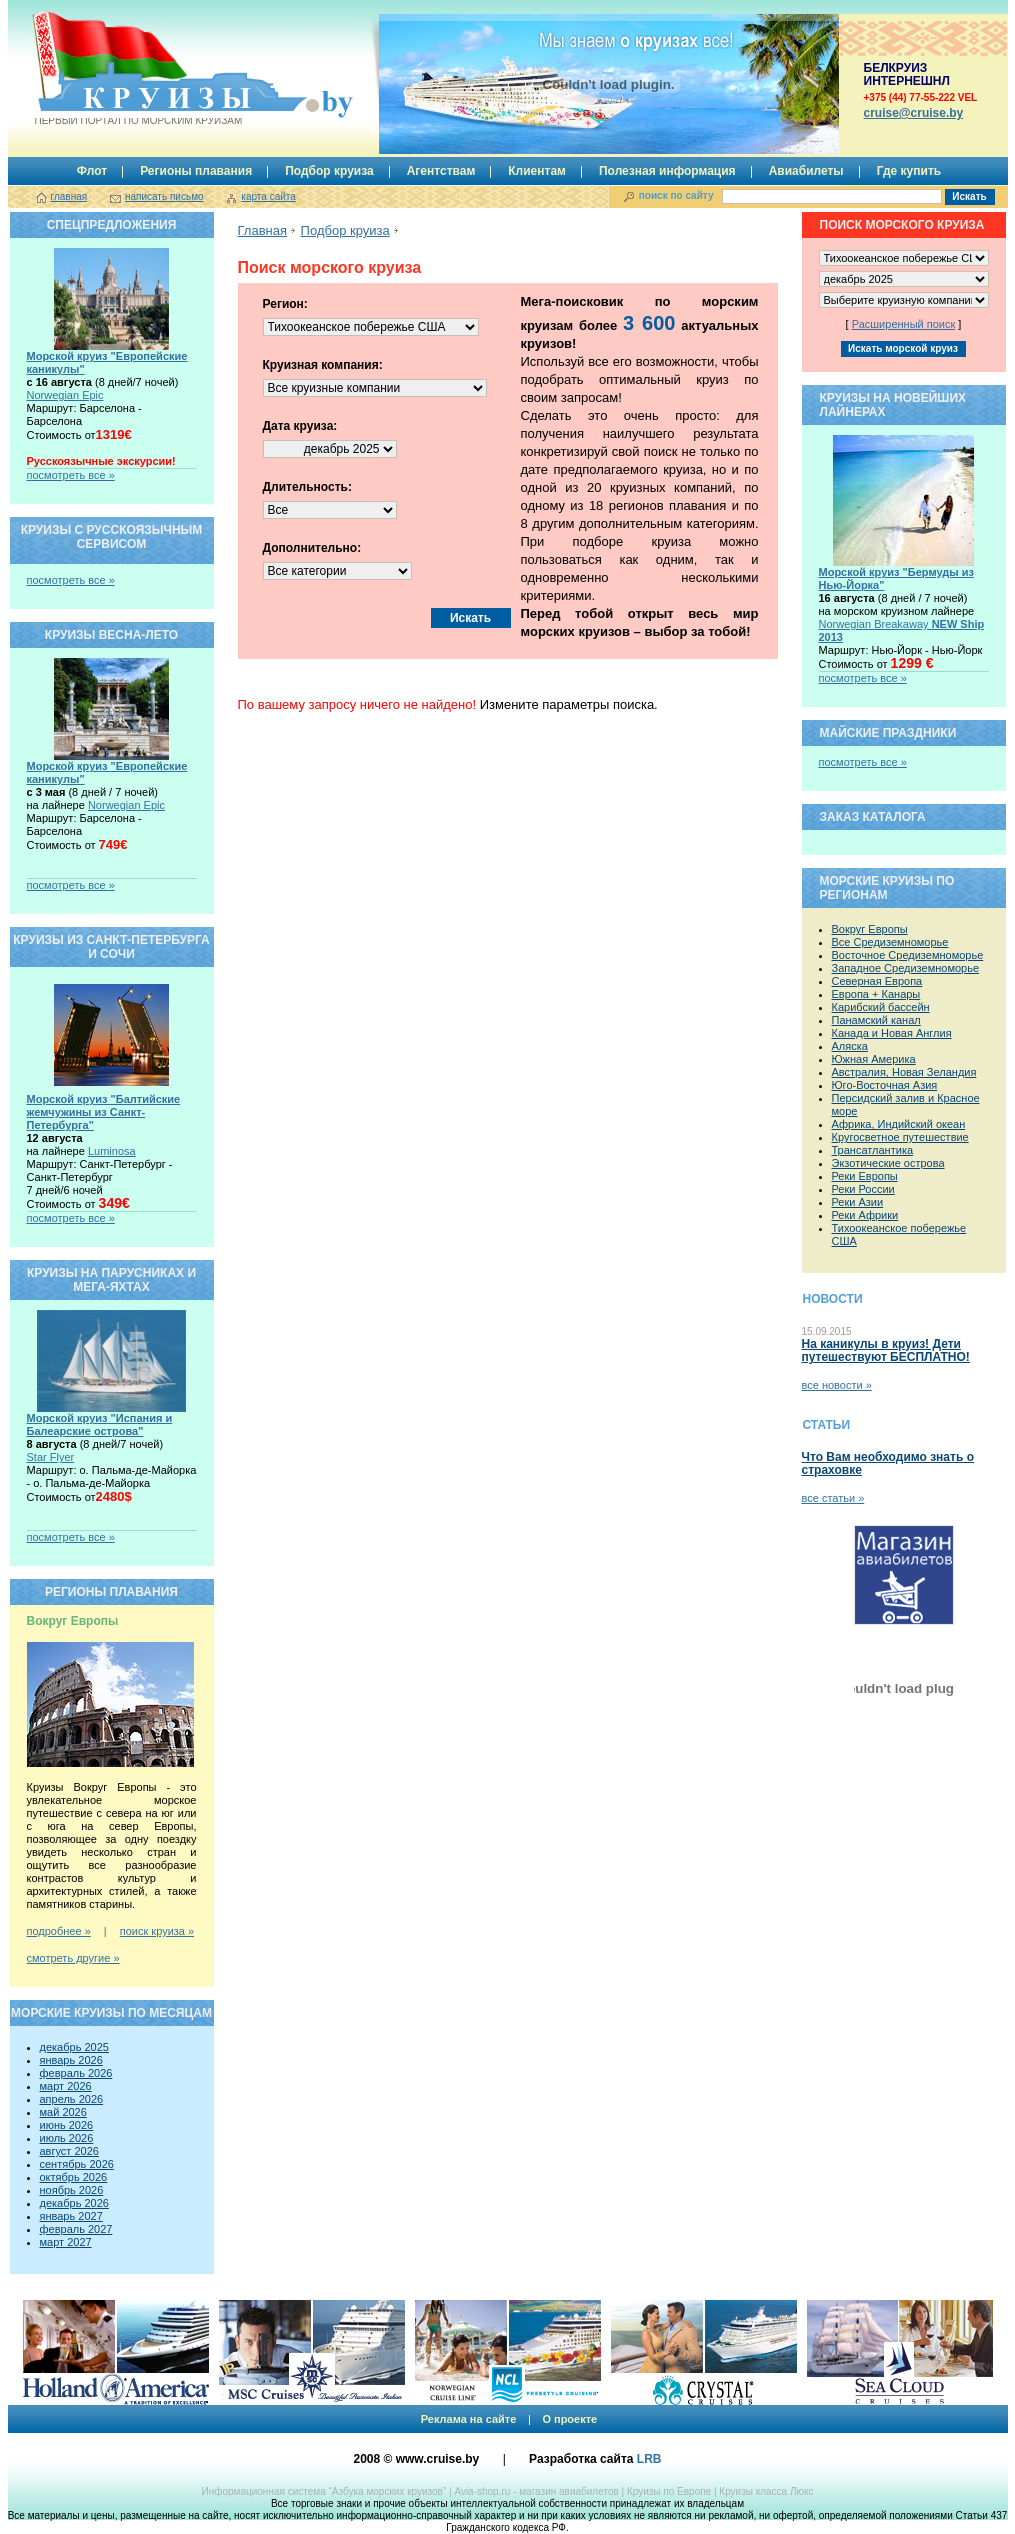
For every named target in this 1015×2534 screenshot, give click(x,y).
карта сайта (268, 196)
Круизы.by (137, 68)
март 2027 (66, 2242)
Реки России (863, 1189)
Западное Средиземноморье (906, 968)
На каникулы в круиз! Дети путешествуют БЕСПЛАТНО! (886, 1350)
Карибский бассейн (881, 1007)
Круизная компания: (323, 365)
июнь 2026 (67, 2125)
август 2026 (69, 2151)
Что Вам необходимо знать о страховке (888, 1463)
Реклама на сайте (469, 2419)
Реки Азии (858, 1202)
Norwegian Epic (65, 395)
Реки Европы (865, 1176)
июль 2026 (67, 2138)
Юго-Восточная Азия (885, 1085)
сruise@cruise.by (914, 113)
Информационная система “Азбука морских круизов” (323, 2491)
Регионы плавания (196, 171)
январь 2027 (71, 2216)
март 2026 (66, 2086)
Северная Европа (877, 981)
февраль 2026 (76, 2073)
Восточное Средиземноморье (908, 955)
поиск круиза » (157, 1931)
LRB (649, 2459)
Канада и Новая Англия (892, 1033)
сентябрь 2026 (77, 2164)
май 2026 (63, 2112)
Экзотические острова (888, 1163)
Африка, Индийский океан (899, 1124)
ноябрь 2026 (72, 2190)
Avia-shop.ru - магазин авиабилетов (536, 2491)
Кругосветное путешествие (900, 1137)
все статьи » (833, 1498)
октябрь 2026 (74, 2177)
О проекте (569, 2419)
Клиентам (537, 171)
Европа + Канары (876, 994)
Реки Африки (865, 1215)
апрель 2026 (72, 2099)
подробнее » (59, 1931)
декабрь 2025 (74, 2047)
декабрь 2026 (74, 2203)
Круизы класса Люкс (766, 2491)
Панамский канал (876, 1020)
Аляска (850, 1046)
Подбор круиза (329, 171)
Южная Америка (874, 1059)
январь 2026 (71, 2060)
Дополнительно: (312, 548)
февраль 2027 (76, 2229)
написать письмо (164, 196)
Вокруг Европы (870, 929)
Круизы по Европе (669, 2491)
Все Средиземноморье (890, 942)
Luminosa (112, 1151)
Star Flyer (51, 1457)
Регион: (285, 304)
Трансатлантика (873, 1150)
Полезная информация (667, 171)
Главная (262, 230)
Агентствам (441, 171)
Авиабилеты (806, 171)
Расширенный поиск (904, 324)
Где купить (909, 171)
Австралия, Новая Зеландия (904, 1072)
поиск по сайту (676, 195)
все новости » (837, 1385)
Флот (92, 171)
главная (69, 196)
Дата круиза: (300, 426)
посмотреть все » (71, 475)
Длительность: (307, 487)
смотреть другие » (73, 1958)
